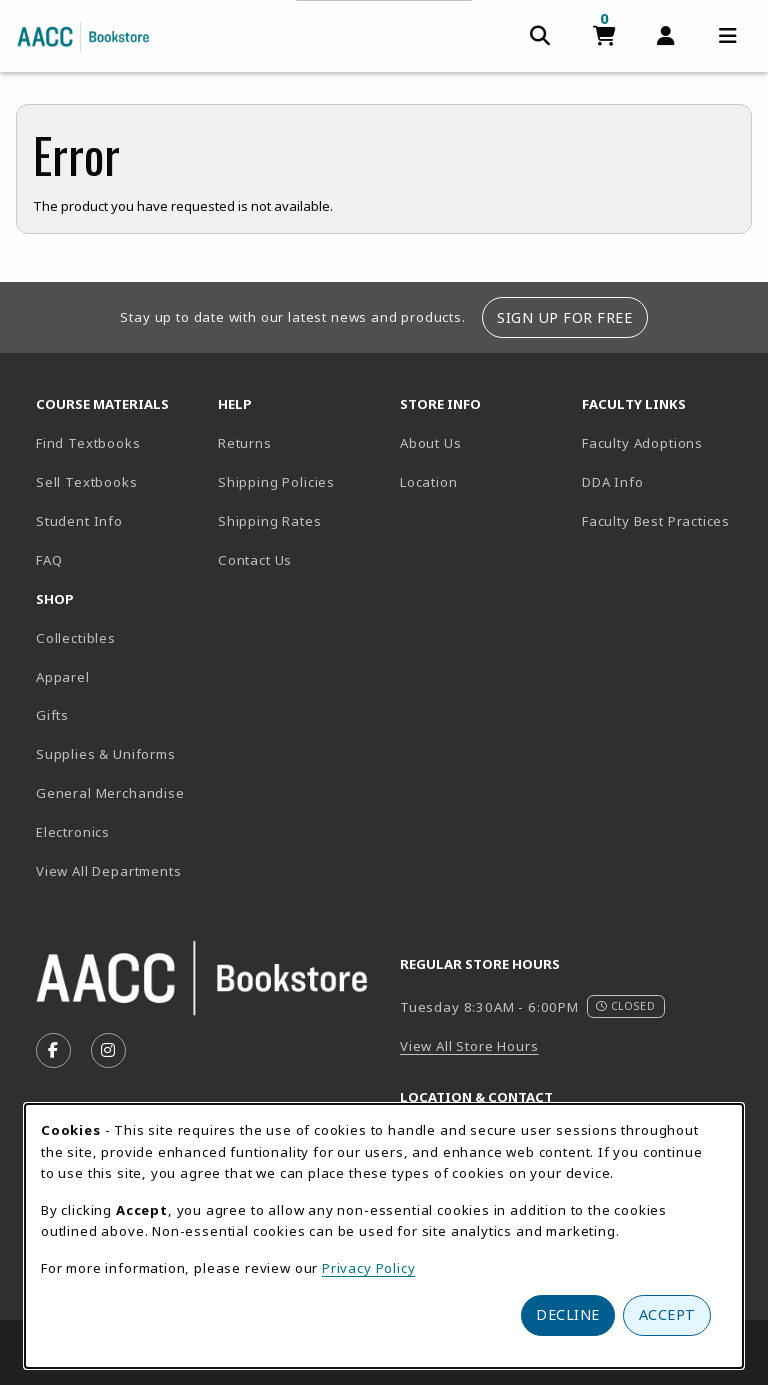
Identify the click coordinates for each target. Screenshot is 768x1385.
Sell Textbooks (87, 482)
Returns (245, 443)
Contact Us (255, 560)
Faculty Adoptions (642, 443)
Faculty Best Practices (656, 521)
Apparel (63, 677)
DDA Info (613, 482)
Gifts (52, 715)
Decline (568, 1314)
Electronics (73, 832)
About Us (431, 443)
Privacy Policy (369, 1268)
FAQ (49, 560)
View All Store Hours (469, 1046)
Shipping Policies (276, 482)
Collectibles (76, 638)
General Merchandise (110, 793)
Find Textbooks (88, 443)
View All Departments (109, 871)
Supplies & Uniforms (106, 754)
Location (483, 481)
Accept (667, 1314)
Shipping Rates (270, 521)
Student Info (79, 521)
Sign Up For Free (564, 317)
